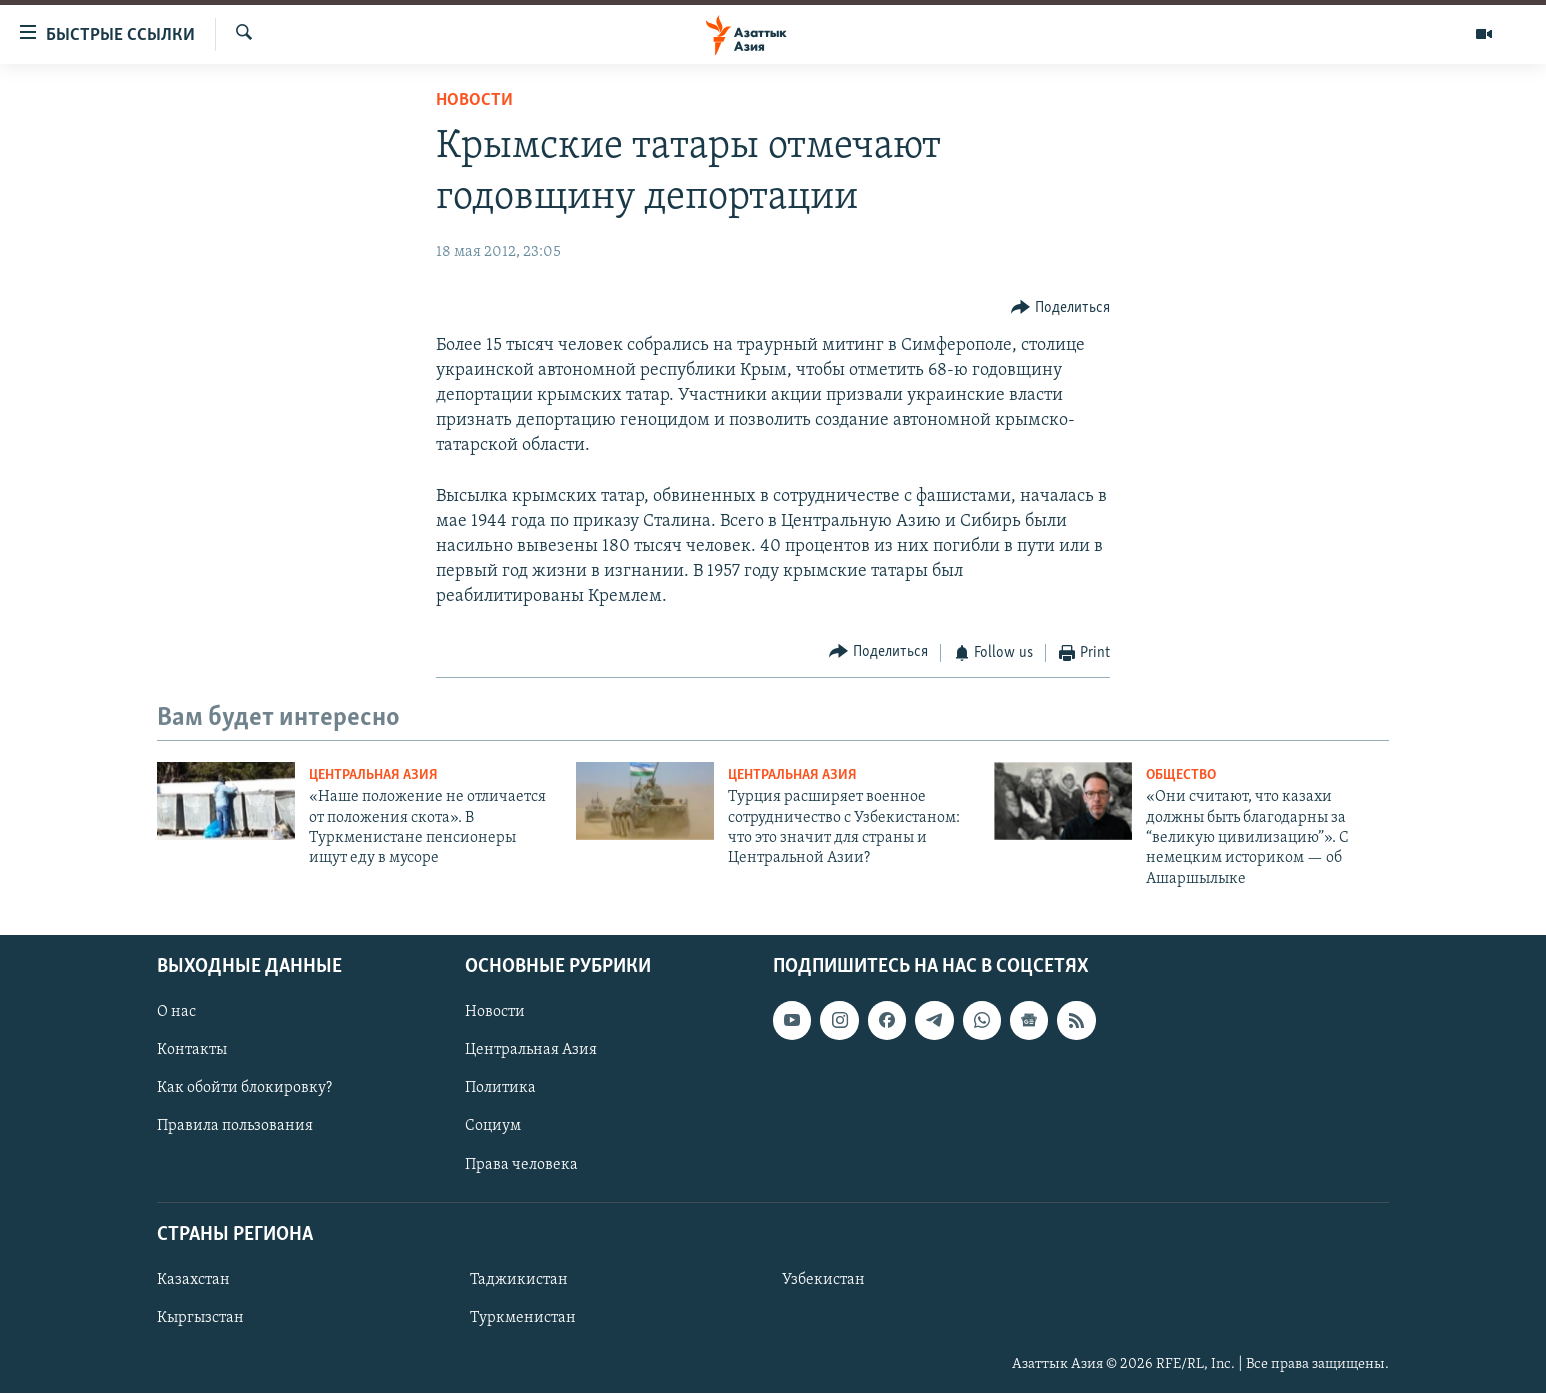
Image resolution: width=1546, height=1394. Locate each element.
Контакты (192, 1051)
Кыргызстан (200, 1318)
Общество (1181, 775)
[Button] (1060, 307)
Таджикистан (519, 1280)
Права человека (521, 1165)
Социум (493, 1127)
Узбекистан (823, 1280)
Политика (500, 1089)
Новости (474, 100)
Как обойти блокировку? (244, 1089)
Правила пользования (235, 1127)
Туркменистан (523, 1318)
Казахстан (193, 1280)
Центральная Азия (373, 775)
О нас (176, 1013)
